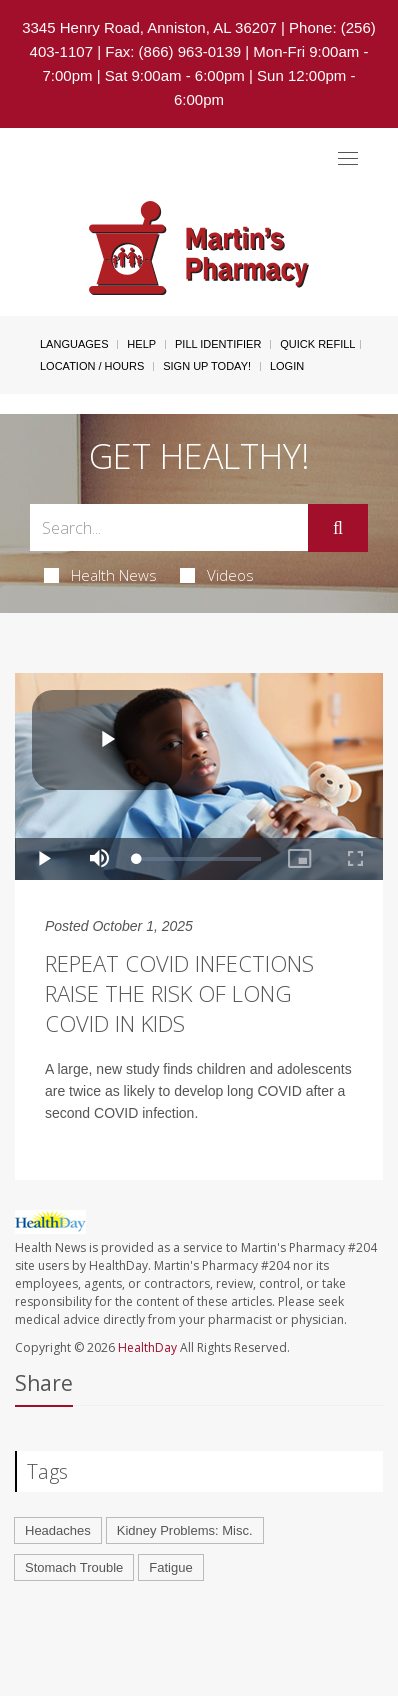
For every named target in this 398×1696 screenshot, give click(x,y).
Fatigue (170, 1567)
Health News (100, 575)
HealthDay (147, 1347)
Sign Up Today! (207, 366)
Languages (74, 344)
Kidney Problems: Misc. (185, 1530)
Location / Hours (92, 366)
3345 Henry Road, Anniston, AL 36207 (149, 27)
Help (141, 344)
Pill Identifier (218, 344)
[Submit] (338, 528)
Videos (217, 575)
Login (287, 366)
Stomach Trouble (74, 1567)
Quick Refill (317, 344)
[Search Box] (169, 527)
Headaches (58, 1530)
